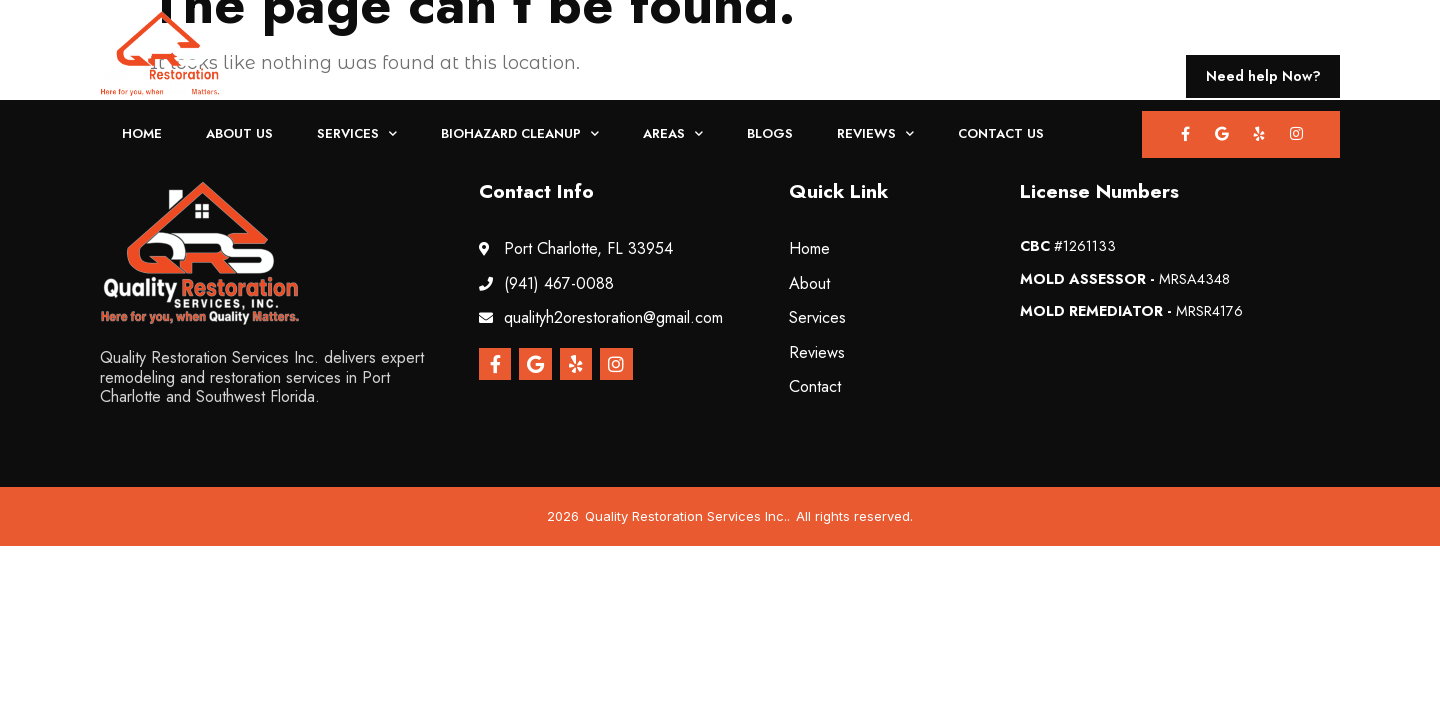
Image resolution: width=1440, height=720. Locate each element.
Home (142, 133)
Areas (673, 134)
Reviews (875, 134)
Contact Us (1001, 133)
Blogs (770, 133)
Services (357, 134)
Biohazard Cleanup (520, 134)
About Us (239, 133)
